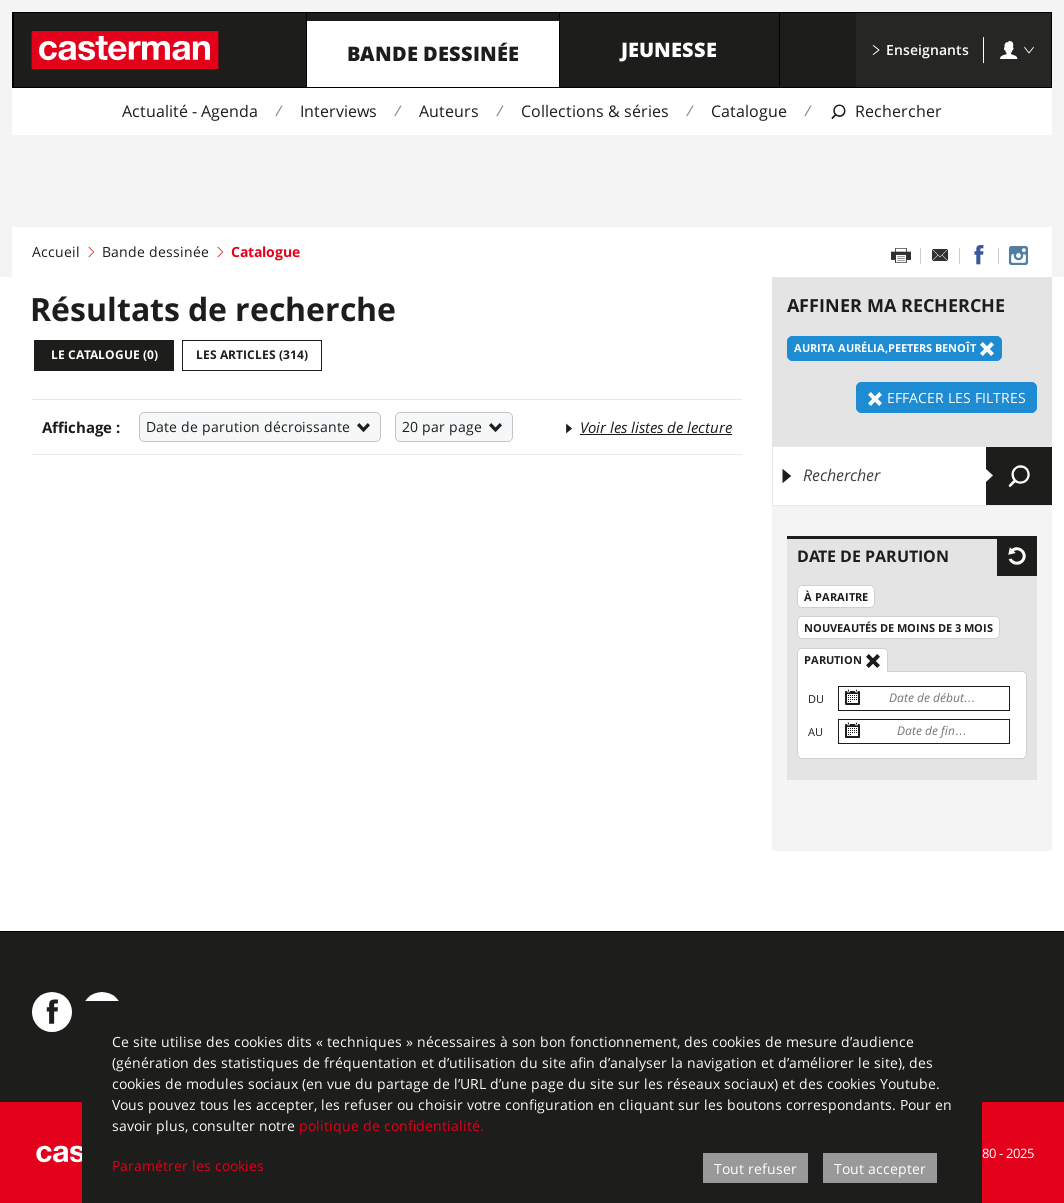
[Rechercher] (912, 476)
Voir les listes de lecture (647, 426)
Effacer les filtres (946, 397)
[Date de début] (924, 698)
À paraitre (836, 596)
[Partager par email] (940, 256)
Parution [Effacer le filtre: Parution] (842, 660)
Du (816, 698)
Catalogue (749, 111)
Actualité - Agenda (190, 111)
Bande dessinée (433, 53)
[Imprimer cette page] (901, 256)
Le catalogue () (104, 354)
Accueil (56, 251)
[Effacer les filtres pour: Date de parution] (1017, 556)
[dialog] (532, 1102)
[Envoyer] (1019, 476)
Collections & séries (595, 111)
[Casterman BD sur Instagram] (1018, 256)
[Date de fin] (924, 731)
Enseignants (920, 49)
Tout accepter (880, 1168)
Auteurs (449, 111)
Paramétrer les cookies (188, 1165)
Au (815, 731)
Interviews (338, 111)
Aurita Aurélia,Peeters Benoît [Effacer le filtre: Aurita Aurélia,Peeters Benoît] (894, 348)
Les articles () (252, 354)
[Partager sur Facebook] (979, 256)
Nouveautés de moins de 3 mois (898, 627)
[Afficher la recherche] (885, 111)
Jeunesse (669, 49)
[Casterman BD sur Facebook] (52, 1012)
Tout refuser (755, 1168)
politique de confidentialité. (391, 1125)
